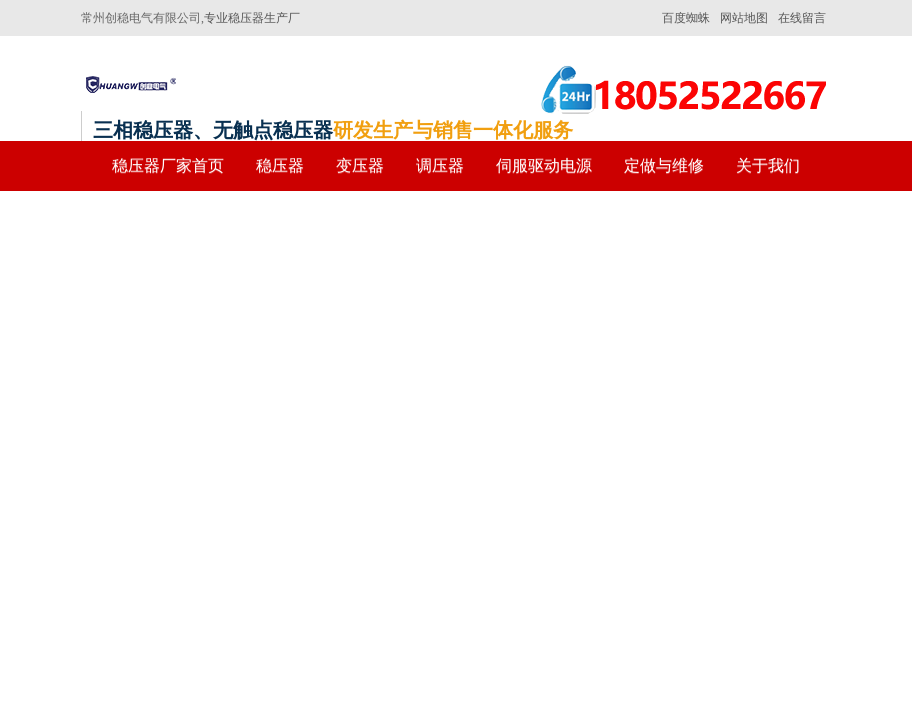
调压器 (440, 165)
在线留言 (802, 18)
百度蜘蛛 (686, 18)
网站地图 (744, 18)
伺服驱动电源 (544, 165)
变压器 (360, 165)
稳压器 (280, 165)
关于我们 (768, 165)
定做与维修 (664, 165)
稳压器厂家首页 (168, 165)
